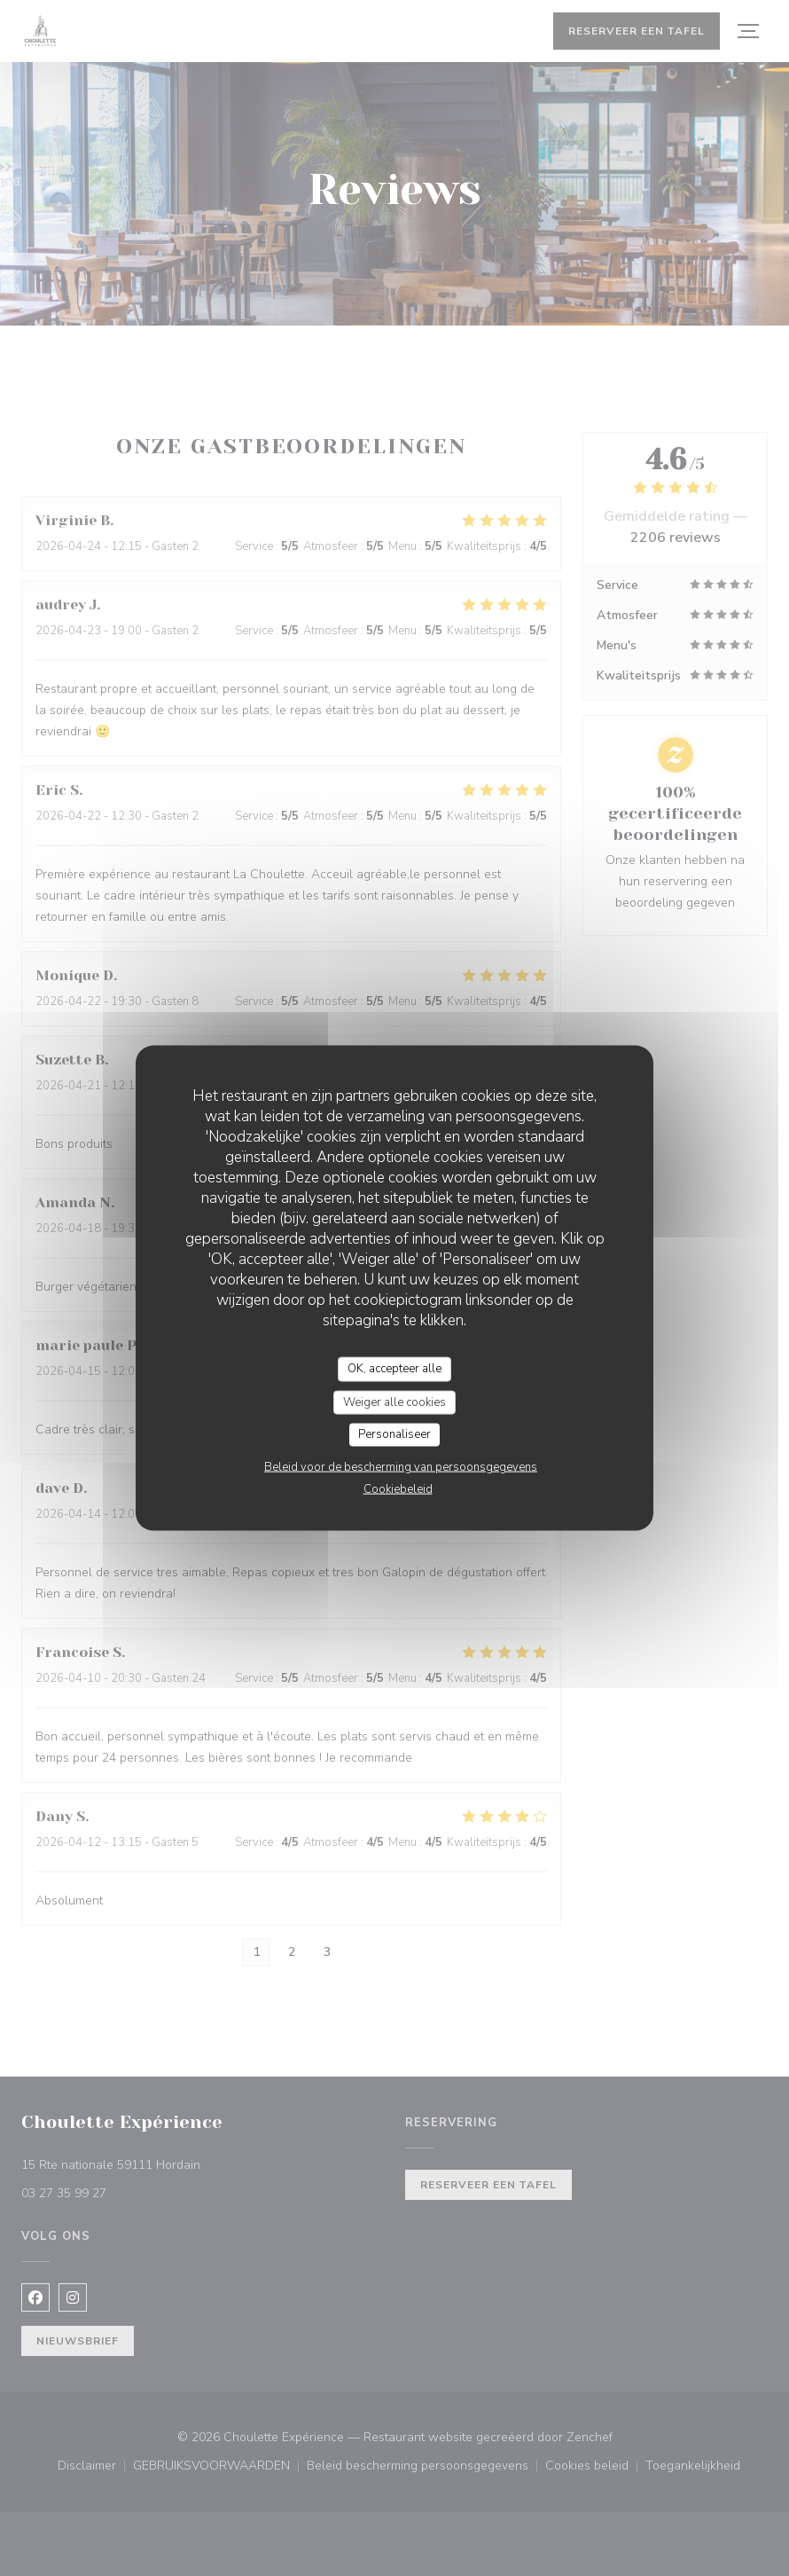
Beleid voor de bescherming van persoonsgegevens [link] (400, 1466)
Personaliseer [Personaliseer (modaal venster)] (394, 1434)
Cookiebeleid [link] (398, 1488)
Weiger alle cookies (394, 1402)
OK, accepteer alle (394, 1369)
